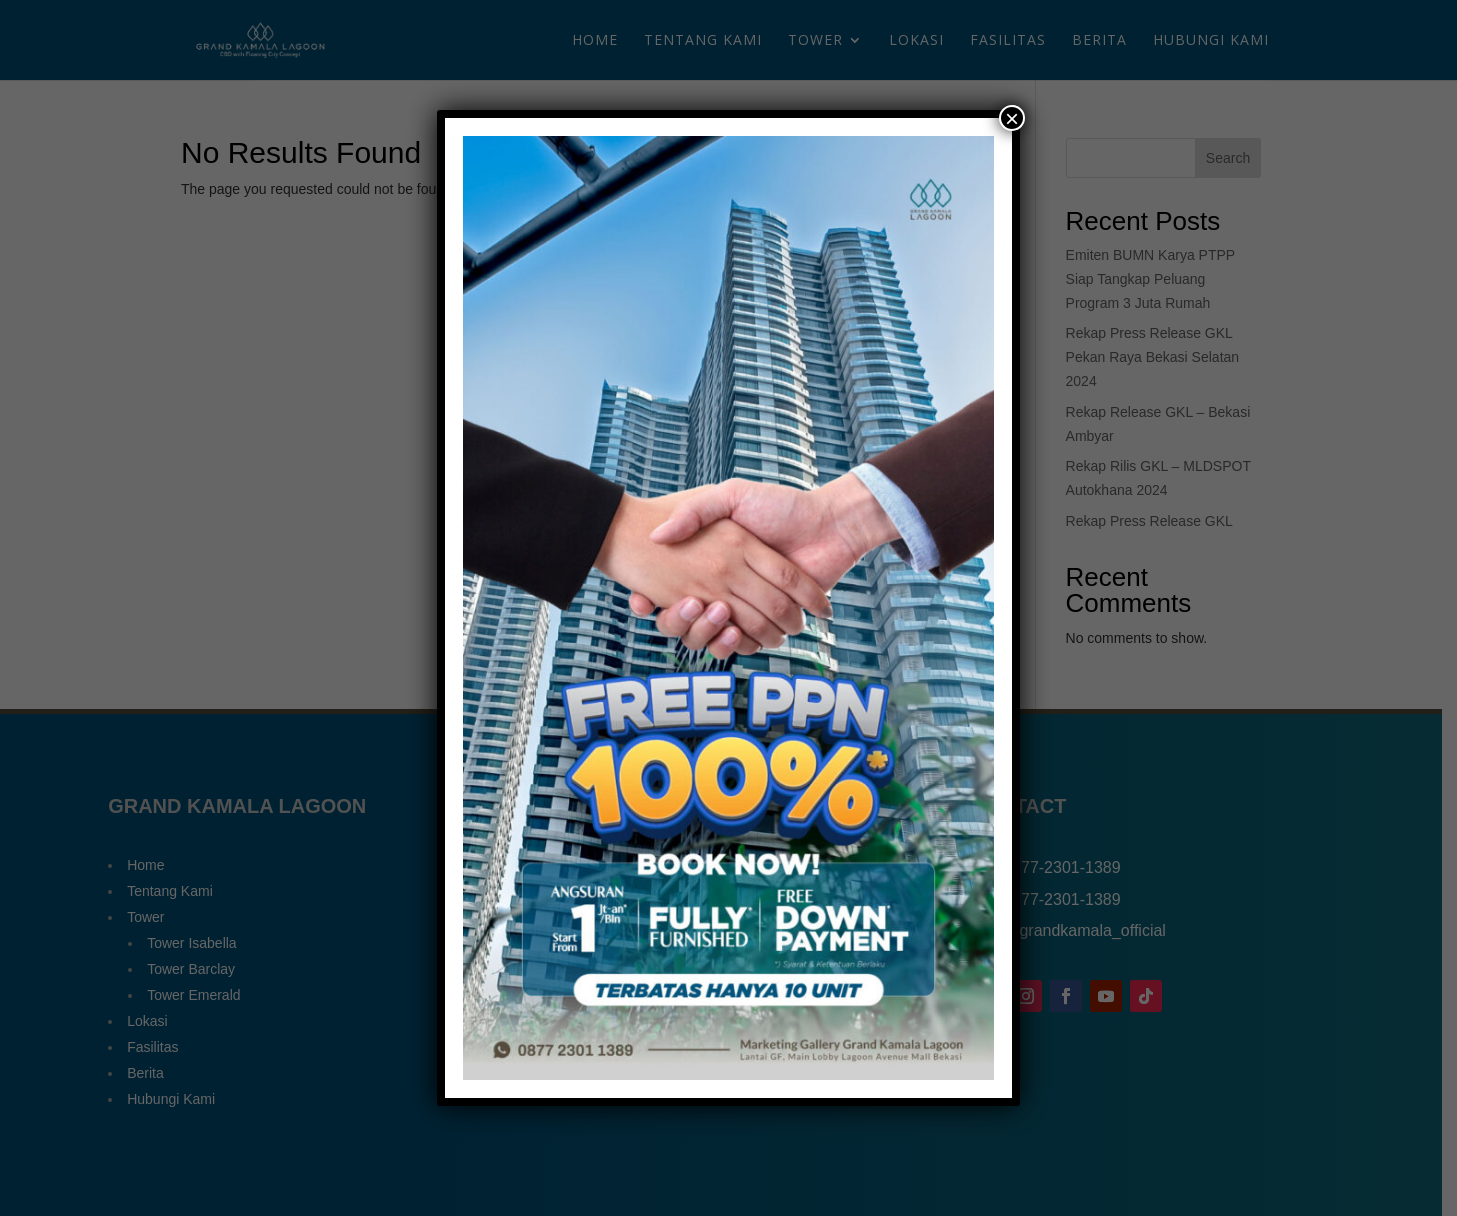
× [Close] (1012, 118)
